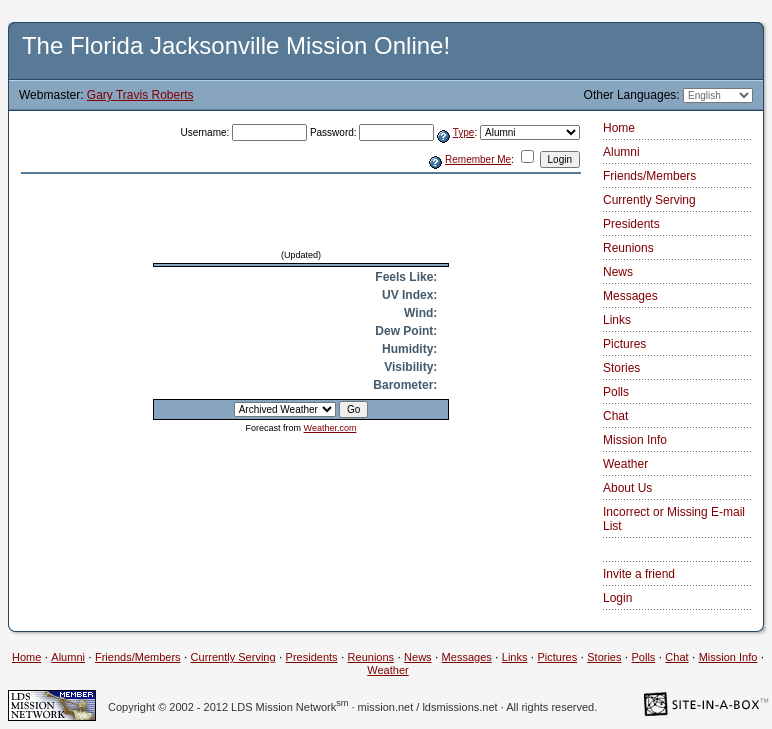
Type (464, 132)
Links (617, 320)
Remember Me (478, 159)
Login (617, 598)
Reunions (628, 248)
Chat (615, 416)
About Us (627, 488)
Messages (630, 296)
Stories (621, 368)
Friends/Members (649, 176)
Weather (625, 464)
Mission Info (635, 440)
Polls (616, 392)
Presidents (631, 224)
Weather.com (330, 428)
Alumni (621, 152)
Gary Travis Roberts (140, 95)
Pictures (624, 344)
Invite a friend (639, 574)
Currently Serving (649, 200)
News (618, 272)
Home (619, 128)
